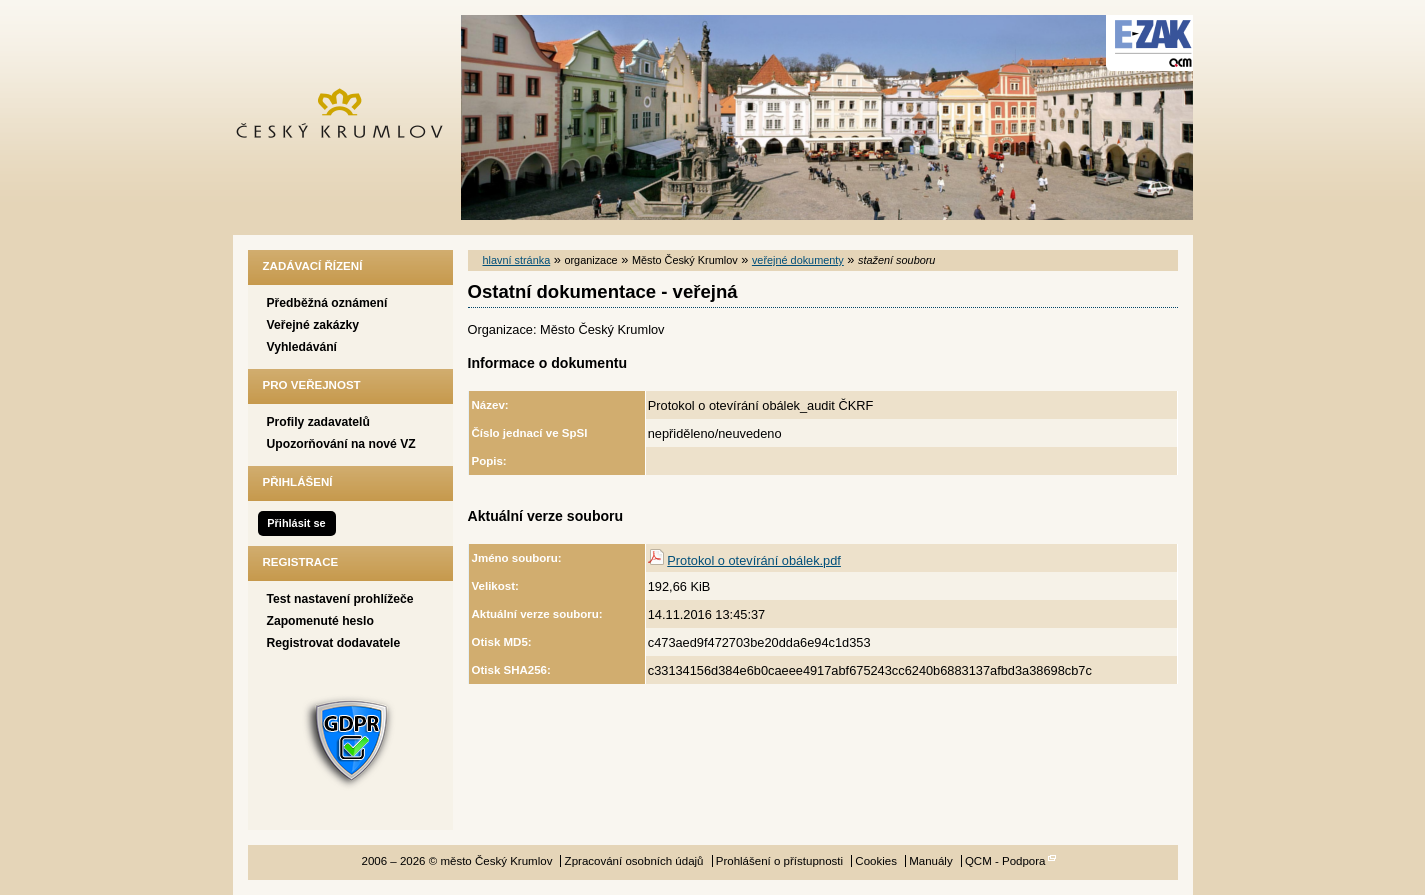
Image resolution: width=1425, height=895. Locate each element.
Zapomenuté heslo (320, 621)
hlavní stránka (517, 260)
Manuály (931, 861)
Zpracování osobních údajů (634, 861)
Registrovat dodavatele (334, 643)
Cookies (876, 861)
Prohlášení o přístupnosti (779, 861)
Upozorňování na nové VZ (341, 444)
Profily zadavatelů (318, 422)
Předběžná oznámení (327, 303)
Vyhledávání (302, 347)
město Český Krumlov (350, 117)
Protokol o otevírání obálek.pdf (754, 560)
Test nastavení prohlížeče (340, 599)
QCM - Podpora (1005, 861)
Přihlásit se (296, 523)
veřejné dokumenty (798, 260)
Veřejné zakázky (313, 325)
